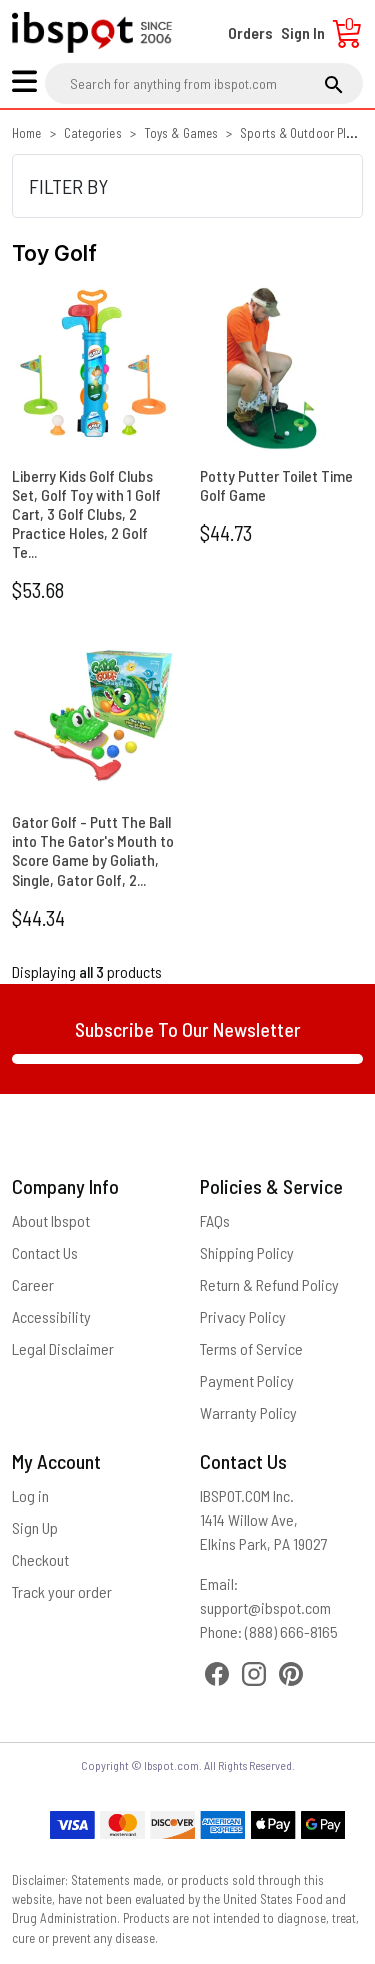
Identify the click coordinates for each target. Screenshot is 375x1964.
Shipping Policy (247, 1252)
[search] (334, 84)
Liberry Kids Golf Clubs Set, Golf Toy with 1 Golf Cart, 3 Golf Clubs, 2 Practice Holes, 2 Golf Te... (86, 514)
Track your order (62, 1591)
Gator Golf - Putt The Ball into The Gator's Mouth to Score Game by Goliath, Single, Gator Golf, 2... (93, 850)
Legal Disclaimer (63, 1348)
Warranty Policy (248, 1412)
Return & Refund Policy (269, 1284)
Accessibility (51, 1316)
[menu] (26, 81)
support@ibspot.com (265, 1607)
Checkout (40, 1559)
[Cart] (348, 37)
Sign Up (35, 1527)
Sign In (303, 32)
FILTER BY (68, 186)
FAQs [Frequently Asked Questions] (215, 1220)
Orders (250, 32)
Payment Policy (247, 1380)
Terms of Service (251, 1348)
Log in (30, 1495)
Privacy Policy (243, 1316)
